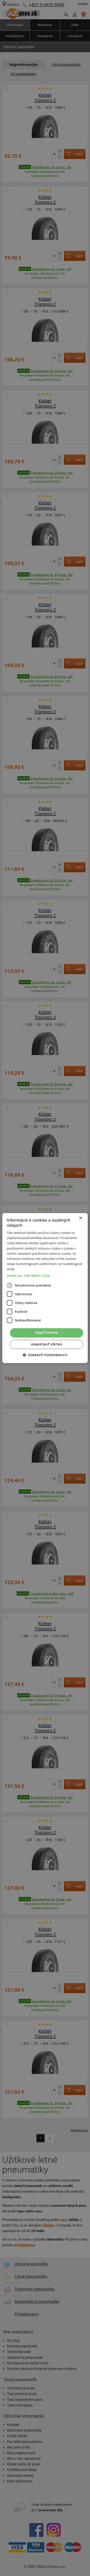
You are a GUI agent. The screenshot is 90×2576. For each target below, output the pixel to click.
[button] (45, 1276)
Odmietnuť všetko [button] (46, 1344)
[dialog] (45, 1288)
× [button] (80, 1218)
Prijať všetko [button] (46, 1333)
